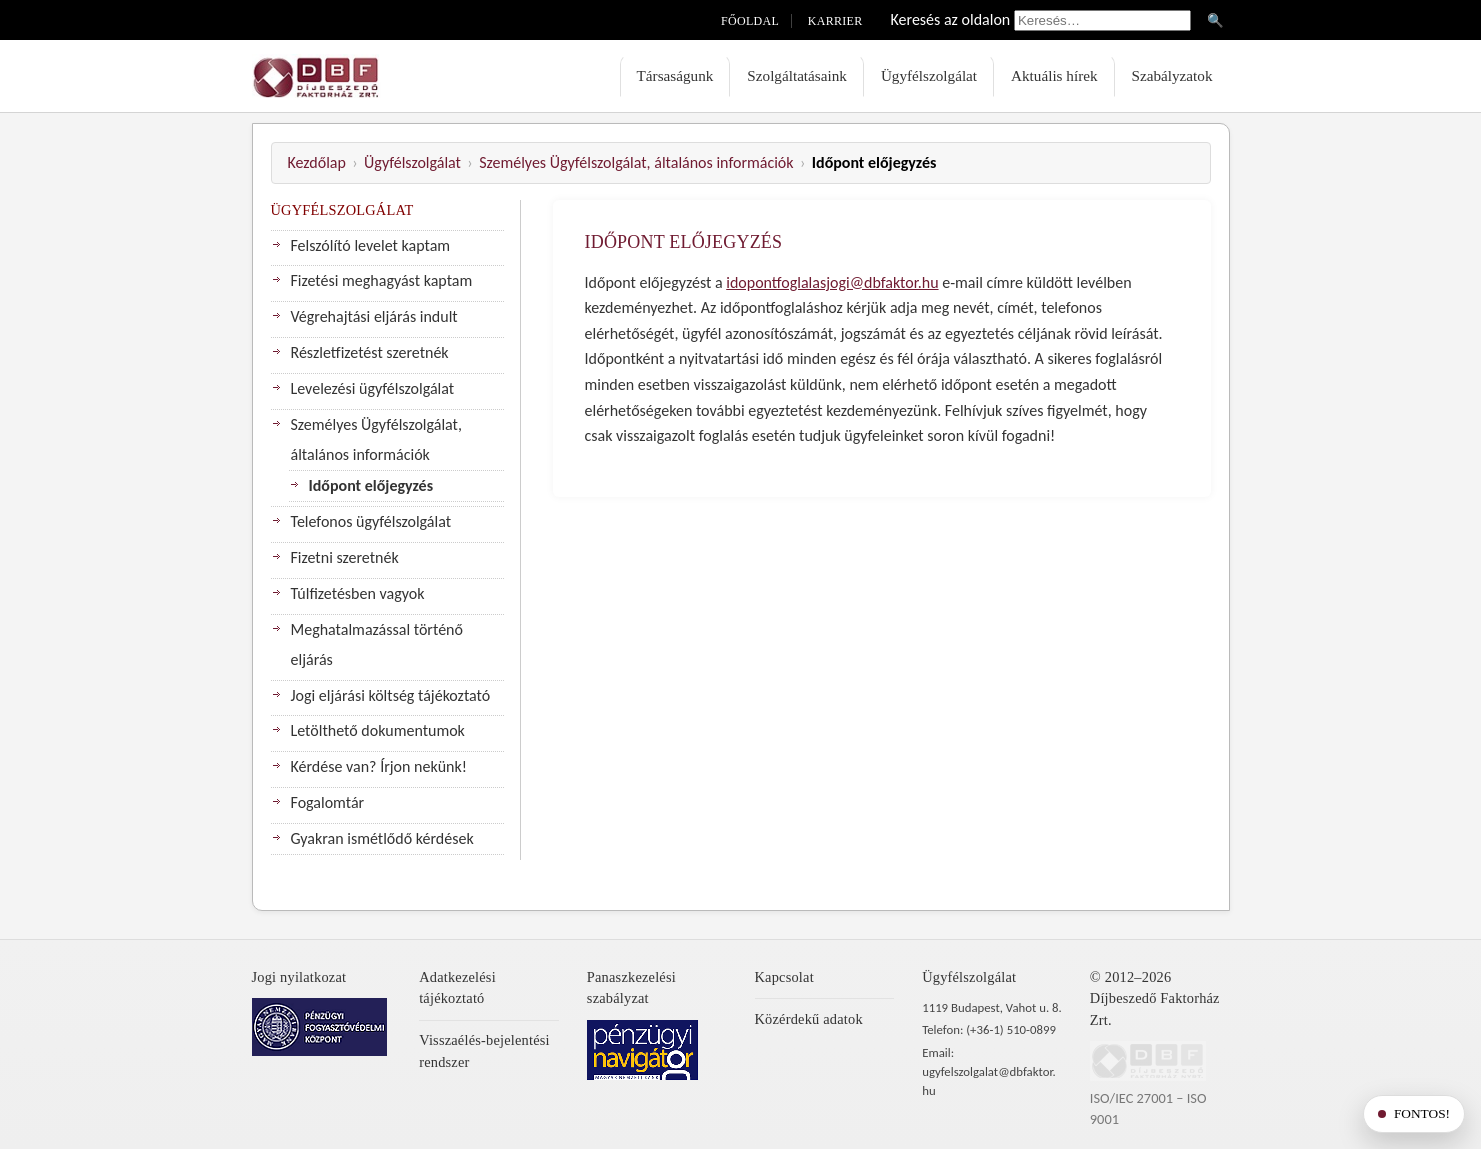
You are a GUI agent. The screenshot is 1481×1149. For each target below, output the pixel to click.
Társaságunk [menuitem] (675, 75)
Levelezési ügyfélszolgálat (373, 388)
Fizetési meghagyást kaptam (382, 280)
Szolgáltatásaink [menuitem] (797, 75)
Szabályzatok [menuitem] (1172, 75)
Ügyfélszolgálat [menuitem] (929, 75)
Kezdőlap (317, 162)
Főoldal (750, 21)
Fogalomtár (328, 802)
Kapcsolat (784, 977)
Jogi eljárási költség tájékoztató (391, 695)
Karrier (835, 21)
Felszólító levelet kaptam (371, 245)
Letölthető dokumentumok (378, 730)
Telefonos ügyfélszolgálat (371, 521)
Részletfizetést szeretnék (370, 352)
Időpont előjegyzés (371, 485)
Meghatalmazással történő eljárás (377, 644)
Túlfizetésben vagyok (358, 593)
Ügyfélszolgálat (412, 162)
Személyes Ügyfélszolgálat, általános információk (636, 162)
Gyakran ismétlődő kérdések (382, 838)
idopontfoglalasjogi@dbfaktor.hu (832, 282)
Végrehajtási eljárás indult (374, 316)
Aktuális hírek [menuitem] (1054, 75)
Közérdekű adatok (809, 1019)
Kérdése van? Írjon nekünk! (379, 766)
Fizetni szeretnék (345, 557)
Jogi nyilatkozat (299, 977)
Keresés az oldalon (951, 19)
